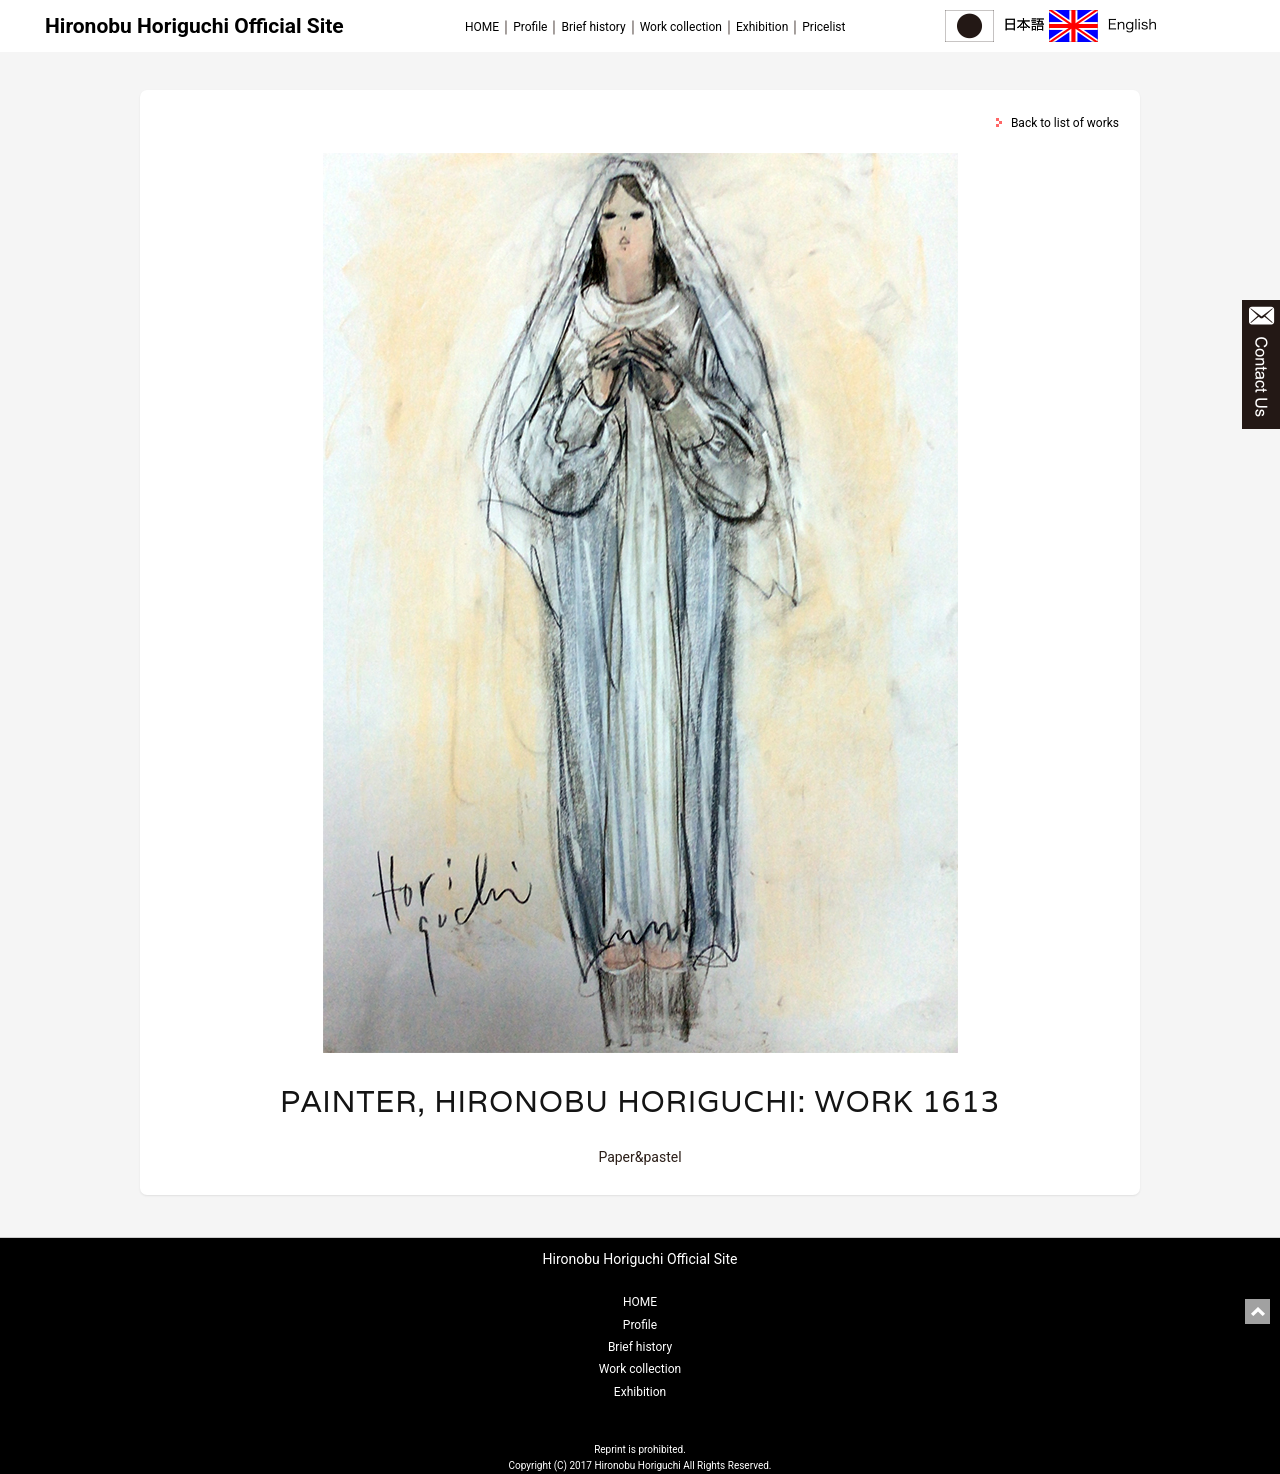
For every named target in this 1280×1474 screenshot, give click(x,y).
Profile (530, 27)
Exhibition (762, 27)
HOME (482, 27)
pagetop (1257, 1311)
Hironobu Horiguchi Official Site (194, 26)
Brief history (593, 27)
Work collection (681, 27)
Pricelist (823, 27)
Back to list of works (1065, 123)
